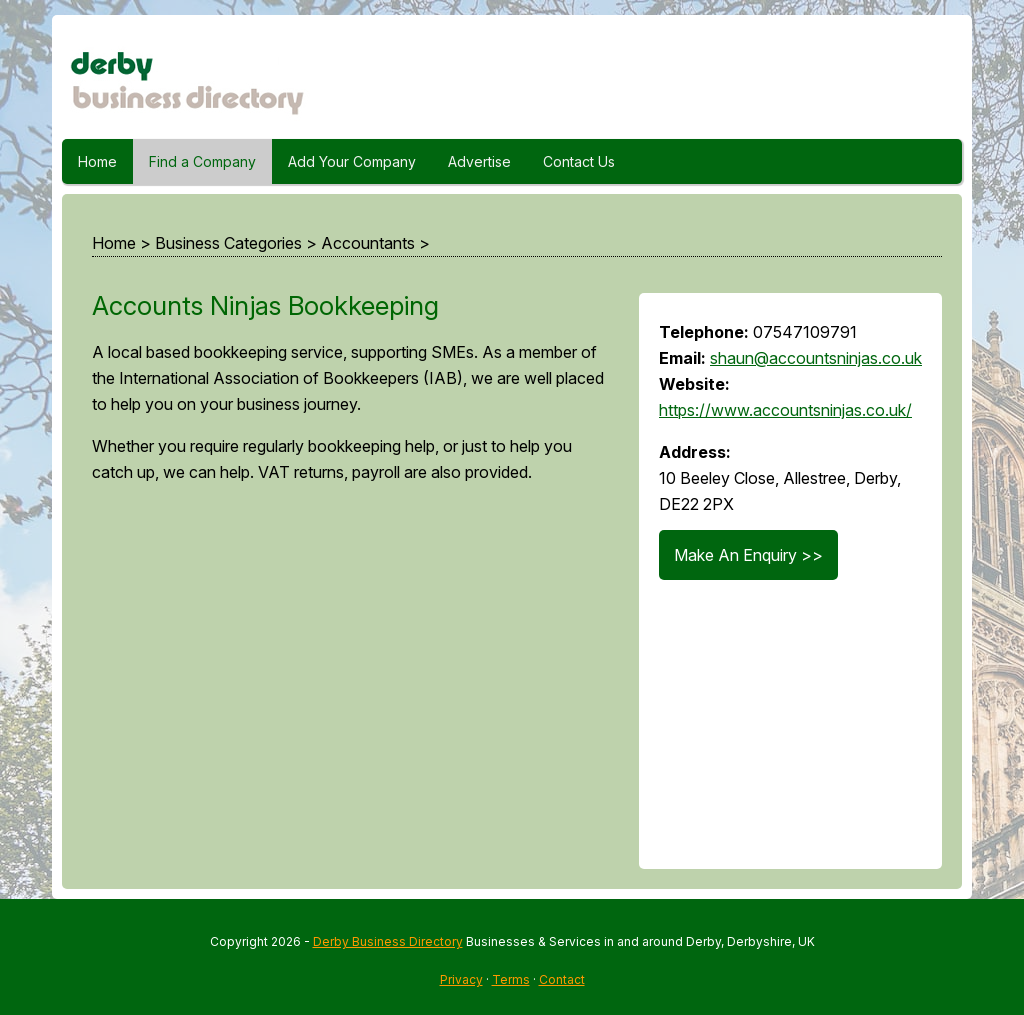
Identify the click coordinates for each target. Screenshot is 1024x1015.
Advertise (479, 161)
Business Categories (228, 243)
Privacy (461, 979)
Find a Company (202, 161)
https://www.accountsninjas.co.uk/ (785, 410)
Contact (562, 979)
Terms (511, 979)
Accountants (368, 243)
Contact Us (579, 161)
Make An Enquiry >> (748, 555)
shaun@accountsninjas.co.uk (816, 358)
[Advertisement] (345, 685)
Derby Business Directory (388, 941)
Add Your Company (352, 161)
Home (97, 161)
